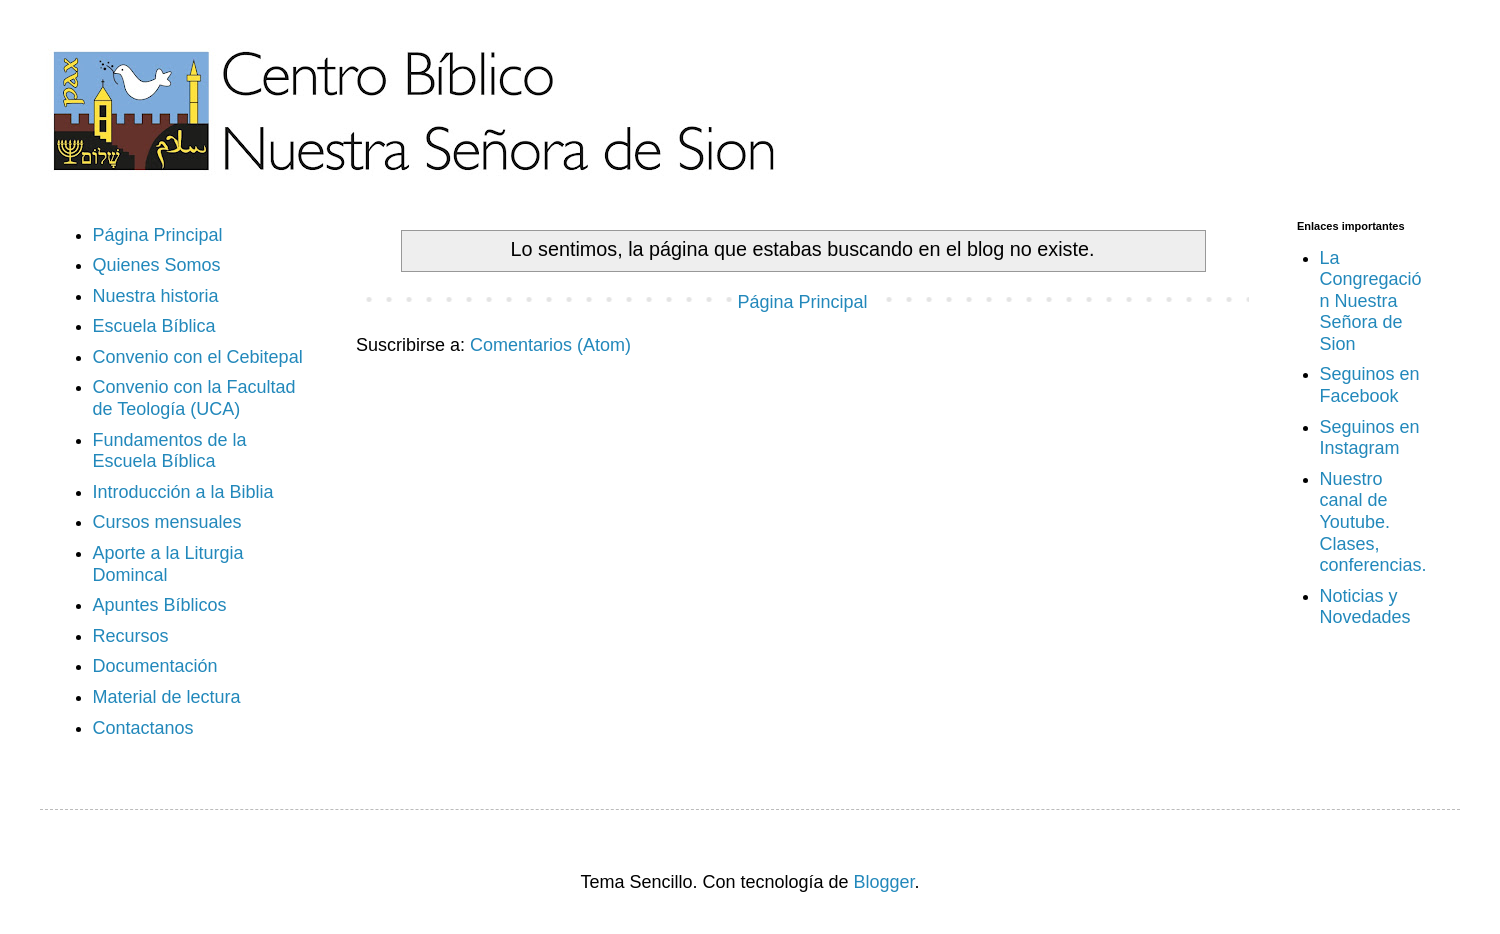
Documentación (155, 666)
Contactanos (143, 728)
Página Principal (802, 302)
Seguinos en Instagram (1370, 438)
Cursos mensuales (167, 522)
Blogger (884, 882)
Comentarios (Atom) (550, 345)
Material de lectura (167, 697)
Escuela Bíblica (154, 326)
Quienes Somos (157, 265)
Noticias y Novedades (1365, 607)
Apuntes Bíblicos (160, 605)
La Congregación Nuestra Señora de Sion (1371, 301)
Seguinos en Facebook (1370, 385)
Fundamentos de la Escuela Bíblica (170, 451)
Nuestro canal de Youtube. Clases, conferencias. (1373, 522)
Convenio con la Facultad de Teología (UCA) (194, 398)
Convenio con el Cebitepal (198, 357)
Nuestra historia (156, 296)
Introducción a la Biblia (183, 492)
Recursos (131, 636)
